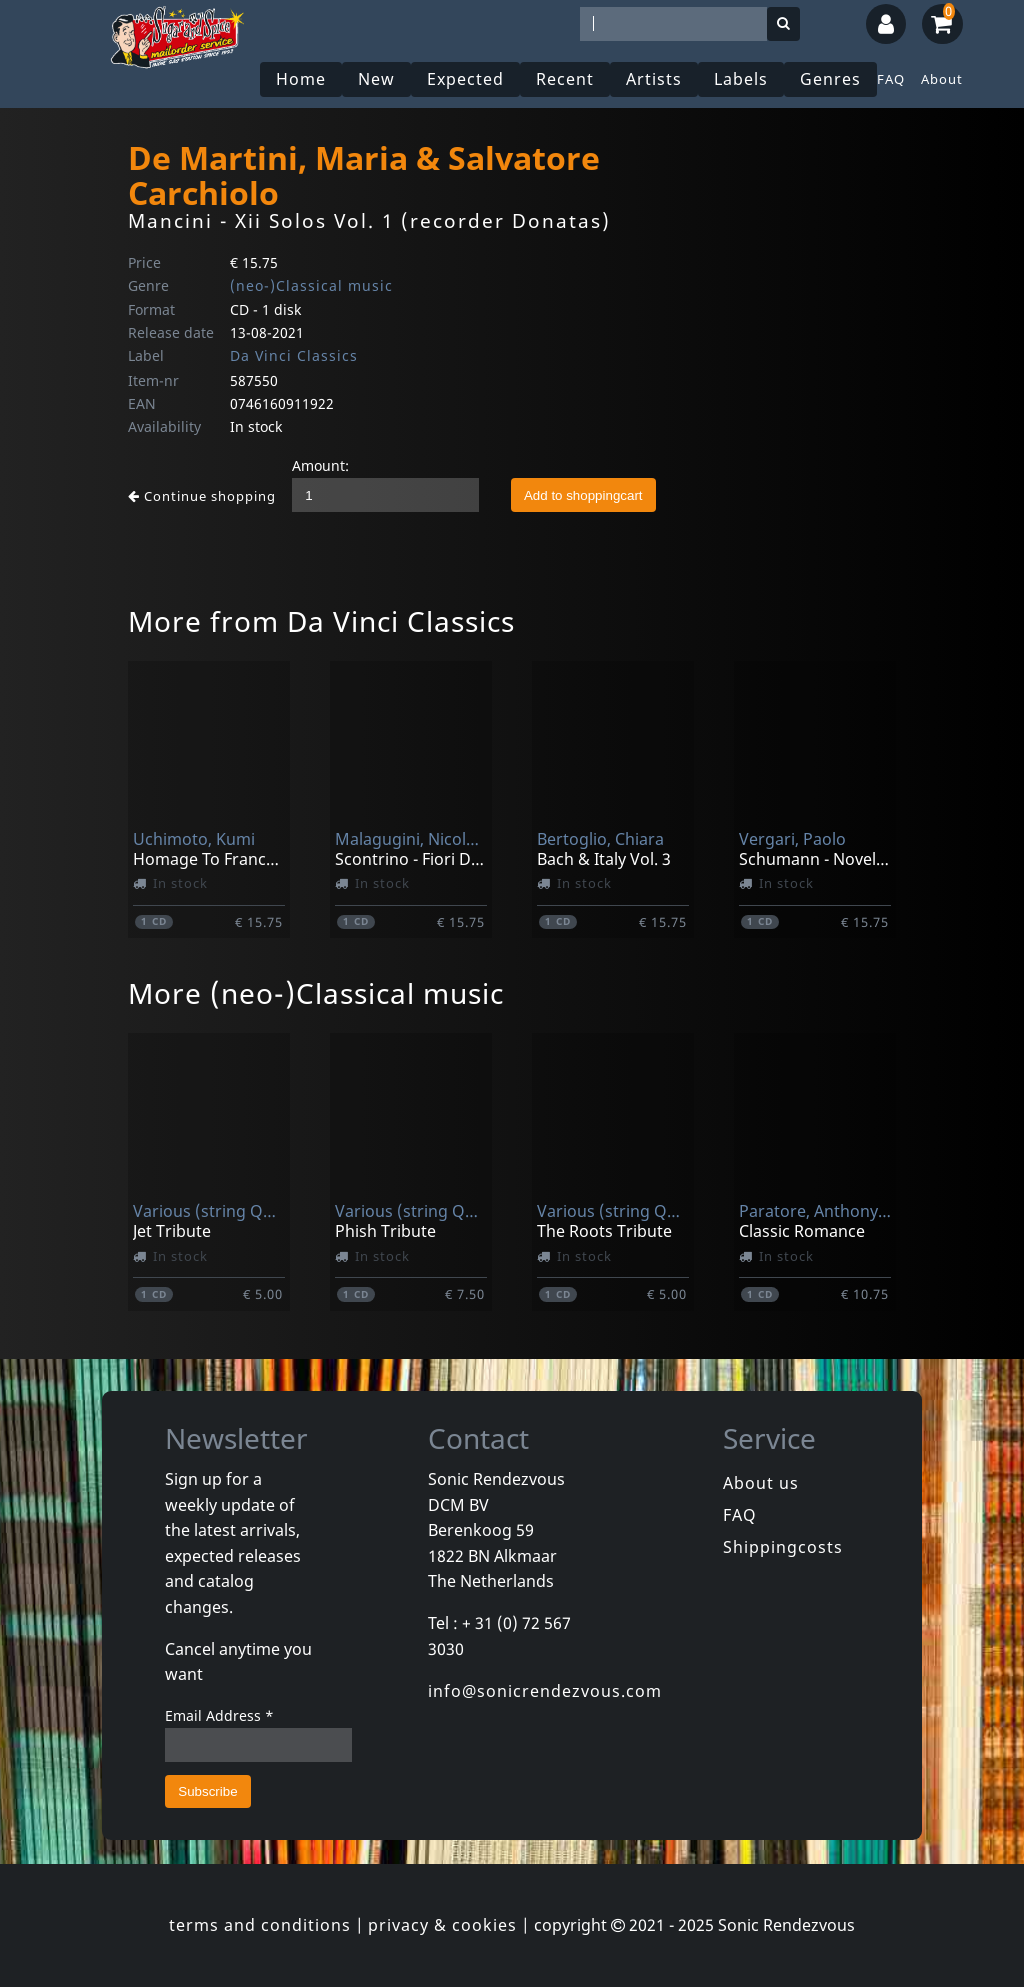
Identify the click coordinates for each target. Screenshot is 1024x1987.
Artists (654, 79)
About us (761, 1483)
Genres (830, 79)
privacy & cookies (442, 1925)
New (376, 79)
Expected (465, 79)
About (942, 79)
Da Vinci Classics (294, 355)
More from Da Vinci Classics (321, 621)
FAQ (891, 79)
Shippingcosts (783, 1547)
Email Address (219, 1715)
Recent (565, 79)
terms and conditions (260, 1925)
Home (301, 79)
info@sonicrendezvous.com (545, 1691)
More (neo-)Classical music (316, 993)
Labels (741, 79)
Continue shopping (202, 496)
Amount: (320, 465)
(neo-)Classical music (311, 285)
